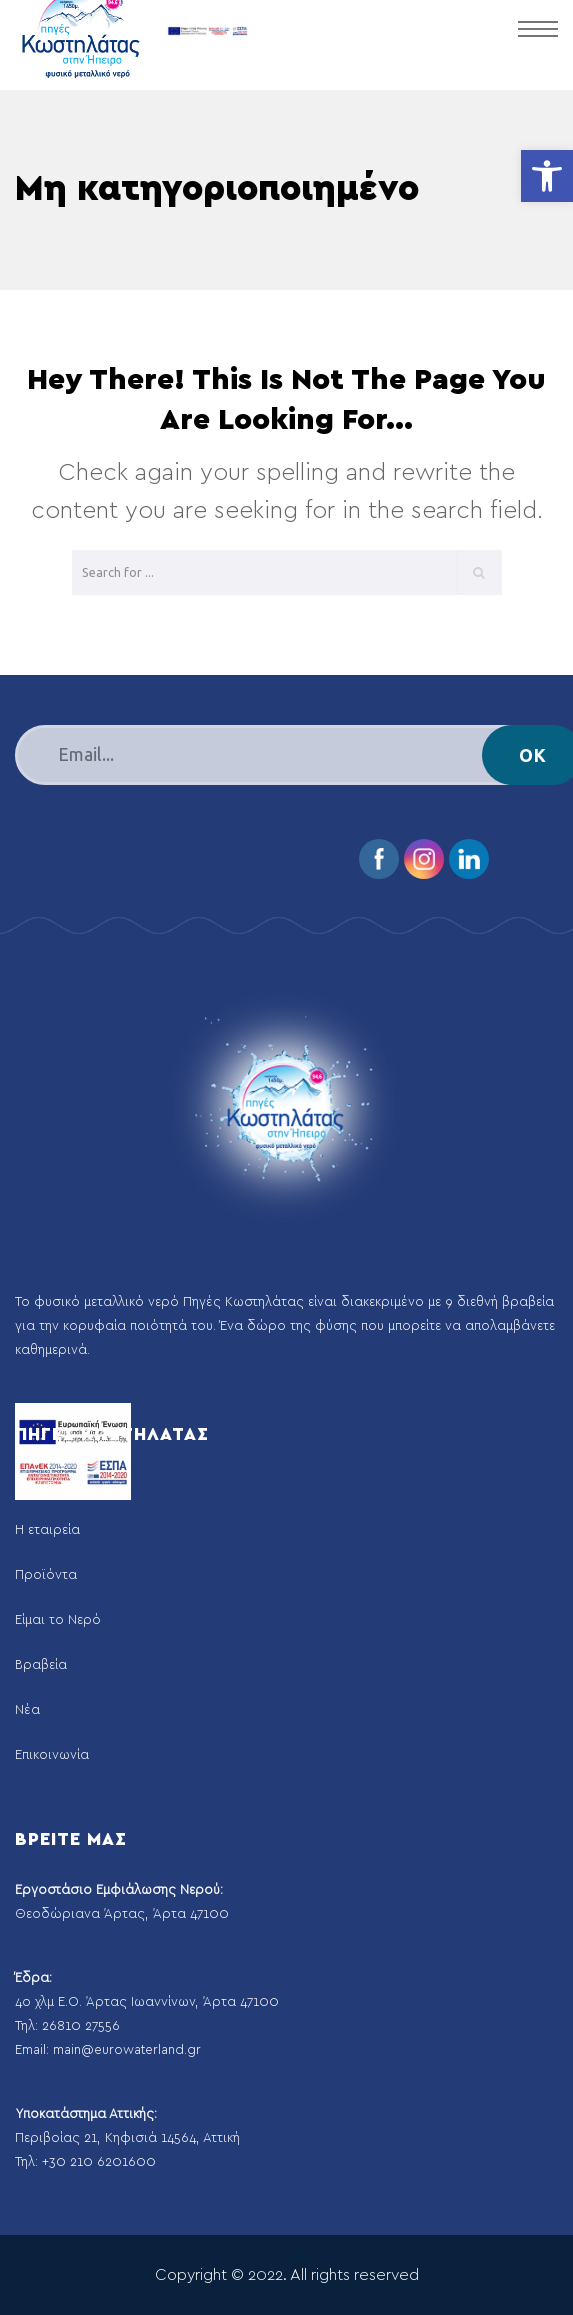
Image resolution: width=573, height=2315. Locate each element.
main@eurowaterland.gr (127, 2050)
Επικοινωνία (52, 1755)
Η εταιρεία (47, 1530)
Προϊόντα (46, 1575)
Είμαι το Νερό (58, 1620)
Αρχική (35, 1485)
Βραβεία (41, 1665)
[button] (547, 176)
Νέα (27, 1710)
